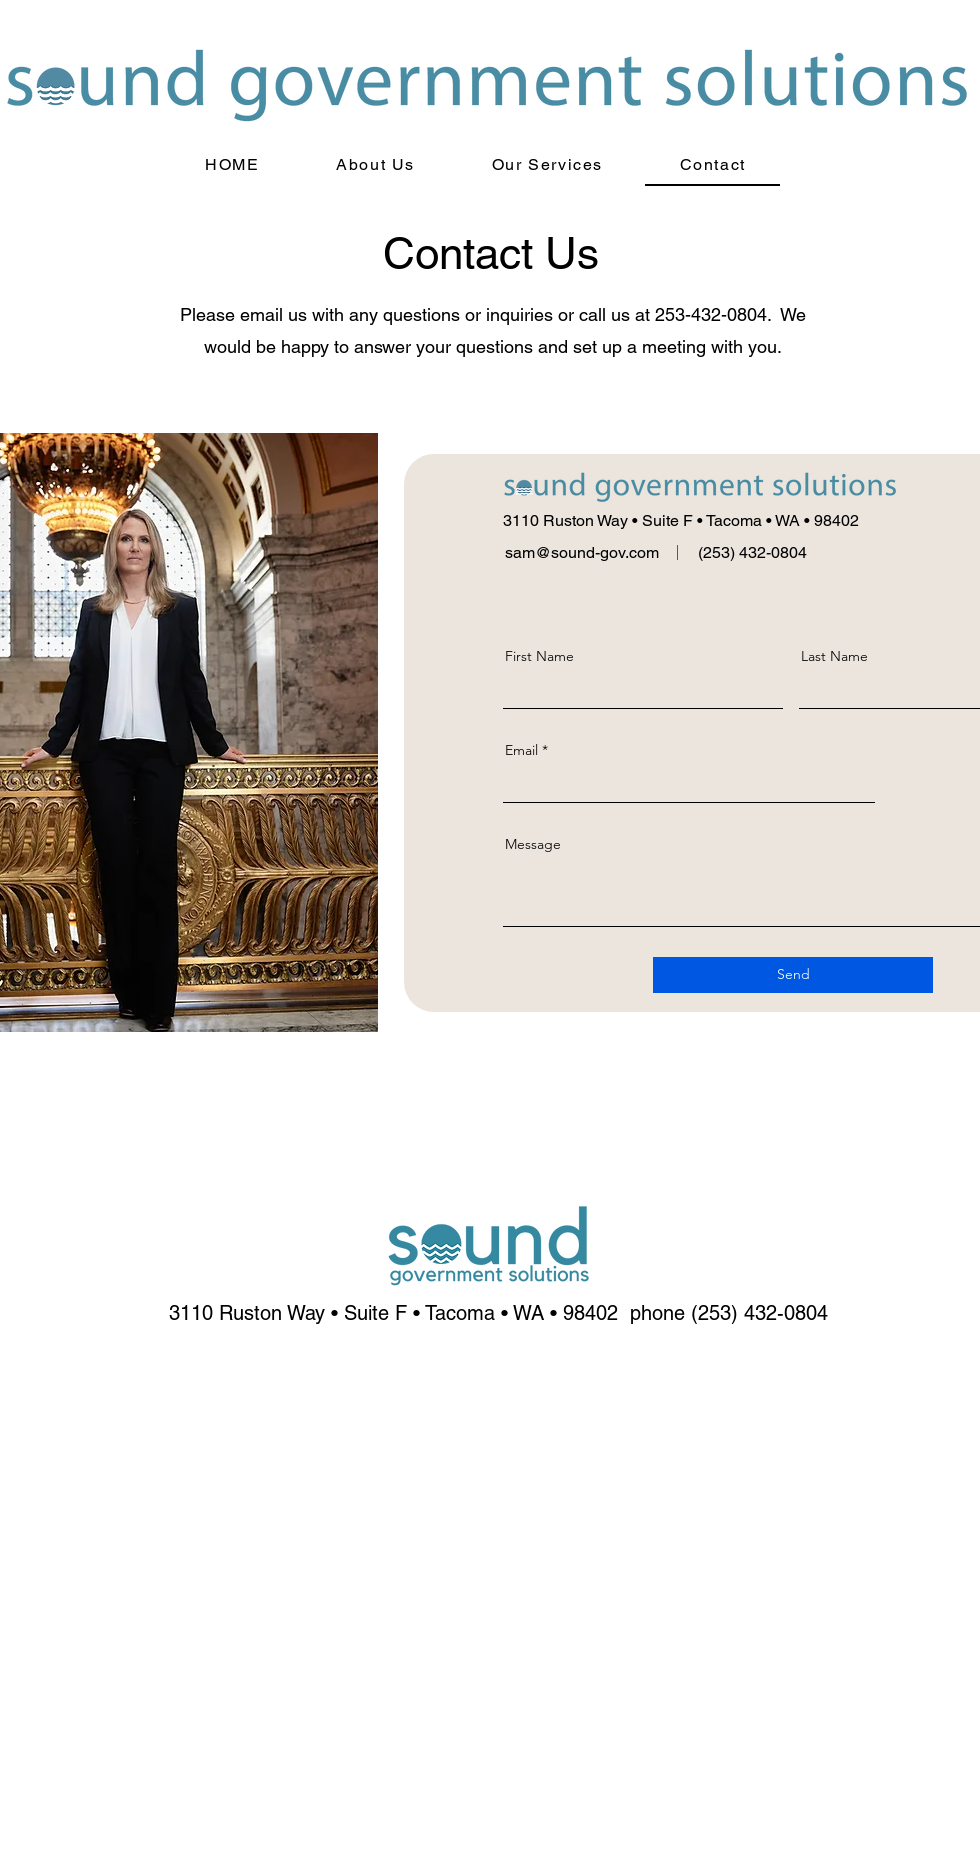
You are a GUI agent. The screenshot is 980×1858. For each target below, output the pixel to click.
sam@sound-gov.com (582, 552)
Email (521, 750)
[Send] (793, 975)
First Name (539, 656)
